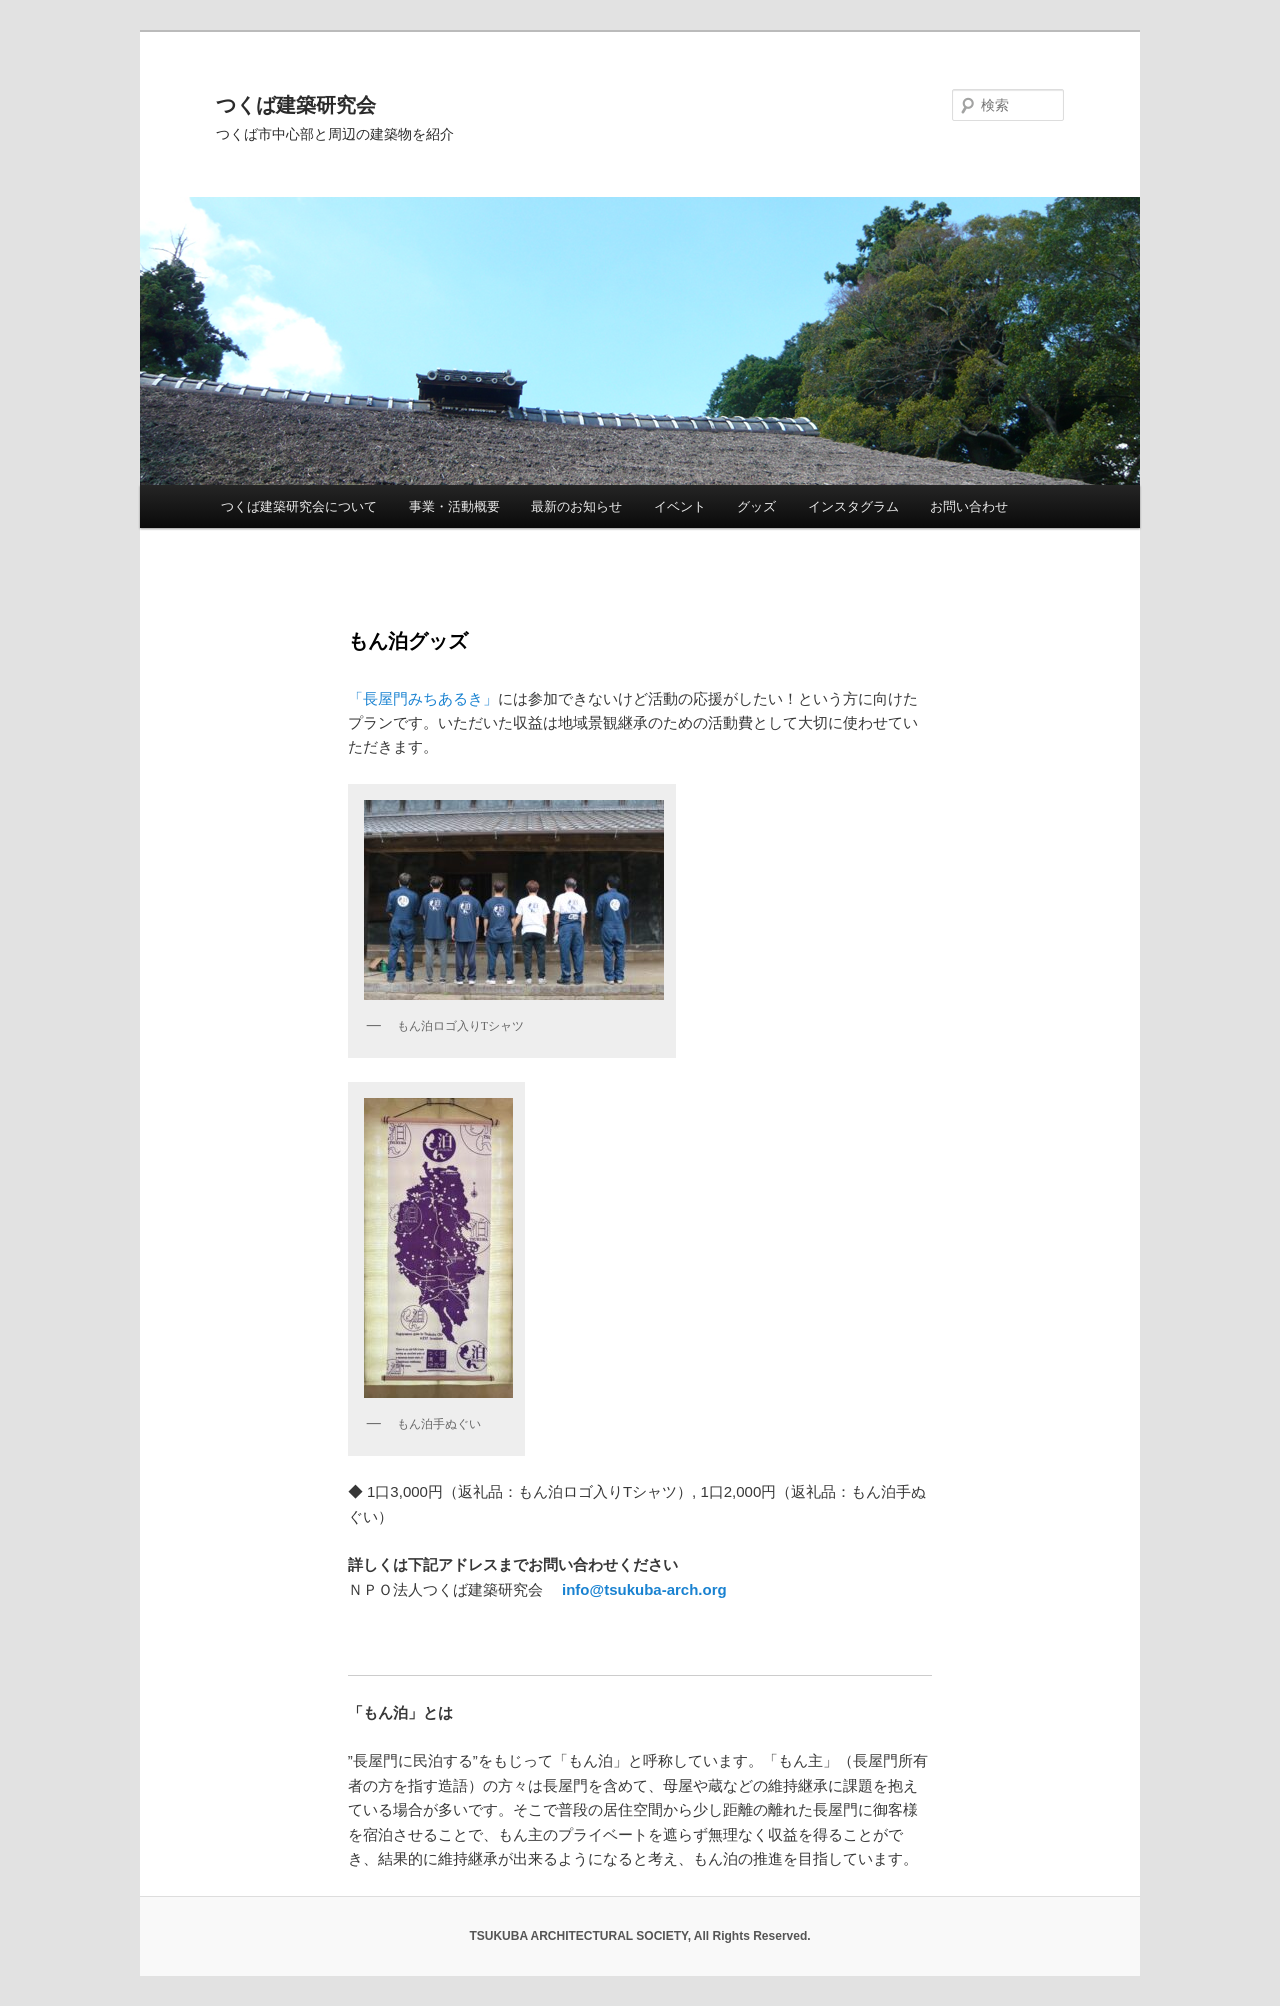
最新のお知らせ (576, 506)
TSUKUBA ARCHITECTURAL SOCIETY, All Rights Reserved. (639, 1936)
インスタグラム (853, 506)
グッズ (756, 506)
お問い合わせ (969, 506)
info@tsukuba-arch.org (644, 1589)
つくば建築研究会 (296, 105)
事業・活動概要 (454, 506)
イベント (680, 506)
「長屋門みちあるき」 (423, 698)
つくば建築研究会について (299, 506)
